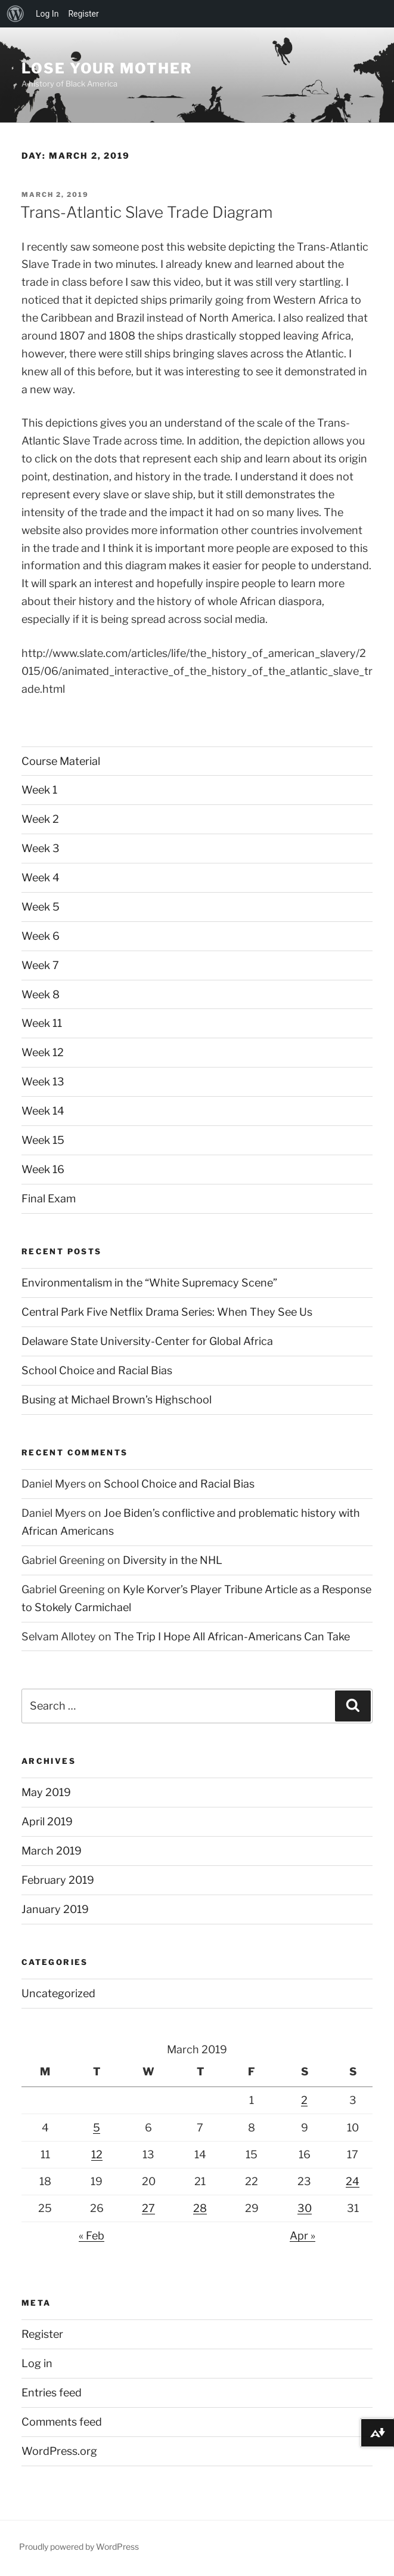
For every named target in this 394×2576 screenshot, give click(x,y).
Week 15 (42, 1140)
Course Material (60, 761)
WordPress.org (59, 2451)
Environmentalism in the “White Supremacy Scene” (149, 1282)
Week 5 (40, 906)
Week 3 (40, 848)
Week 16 (42, 1169)
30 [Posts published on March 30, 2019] (304, 2208)
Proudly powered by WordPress (79, 2546)
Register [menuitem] (83, 13)
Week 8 (40, 994)
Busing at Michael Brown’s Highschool (116, 1399)
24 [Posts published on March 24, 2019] (352, 2181)
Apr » (302, 2235)
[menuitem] (15, 13)
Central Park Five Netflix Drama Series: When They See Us (166, 1312)
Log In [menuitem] (47, 13)
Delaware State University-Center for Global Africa (147, 1341)
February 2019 (57, 1880)
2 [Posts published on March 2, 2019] (304, 2100)
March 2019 (51, 1850)
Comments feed (61, 2421)
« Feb (91, 2235)
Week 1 (39, 789)
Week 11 (41, 1023)
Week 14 (42, 1111)
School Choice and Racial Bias (96, 1370)
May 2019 (46, 1792)
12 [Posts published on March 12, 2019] (97, 2154)
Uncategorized (58, 1993)
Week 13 (42, 1081)
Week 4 (40, 877)
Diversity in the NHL (172, 1560)
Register (42, 2334)
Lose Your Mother (107, 68)
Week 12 (42, 1052)
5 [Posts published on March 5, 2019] (96, 2127)
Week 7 (40, 965)
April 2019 (47, 1821)
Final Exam (48, 1198)
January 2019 (55, 1909)
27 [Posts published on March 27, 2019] (148, 2208)
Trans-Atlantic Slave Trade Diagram (146, 212)
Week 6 (40, 936)
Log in (36, 2363)
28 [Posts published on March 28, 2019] (200, 2208)
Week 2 (40, 819)
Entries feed (51, 2392)
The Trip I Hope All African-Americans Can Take (232, 1636)
